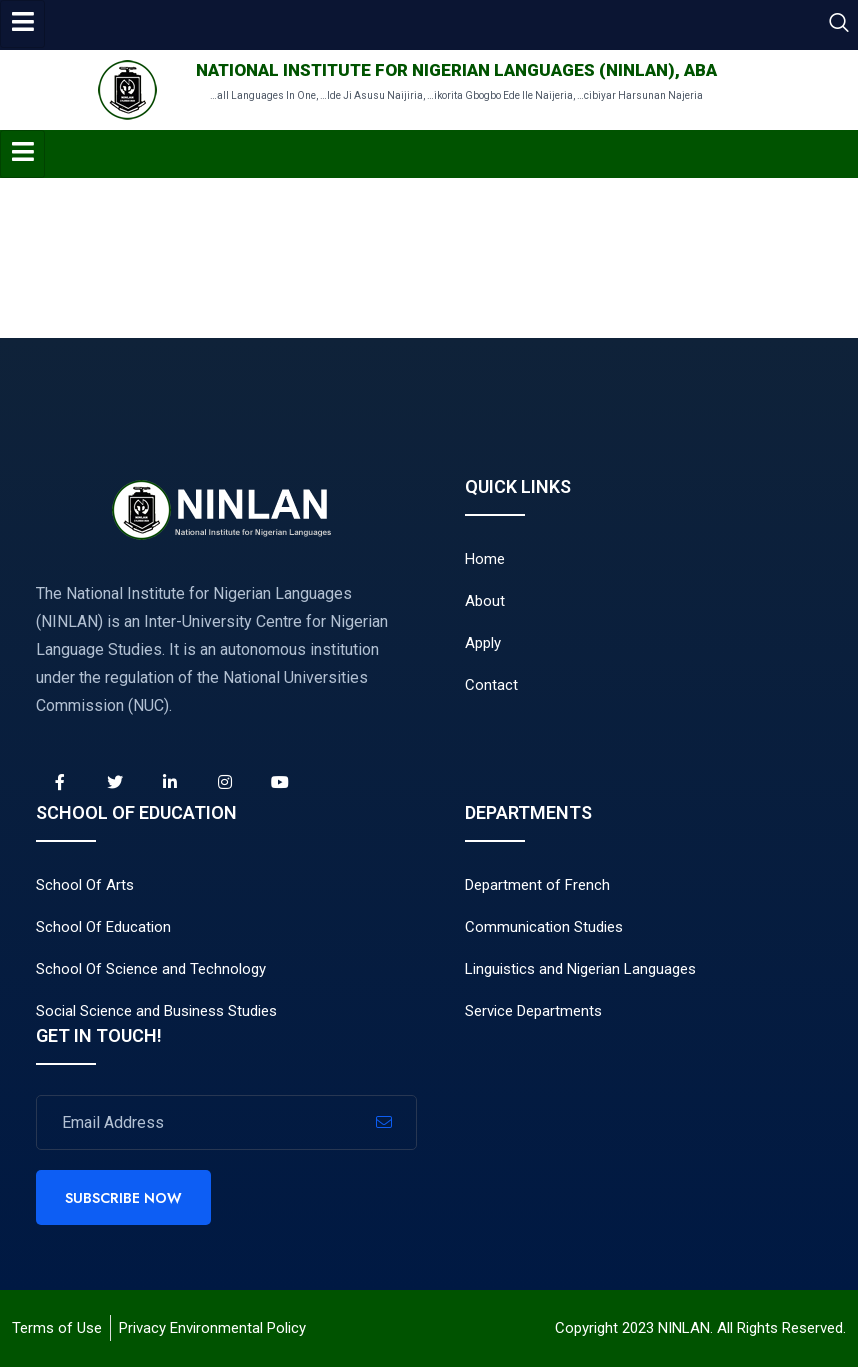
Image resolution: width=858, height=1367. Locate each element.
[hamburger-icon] (22, 24)
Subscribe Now (123, 1198)
